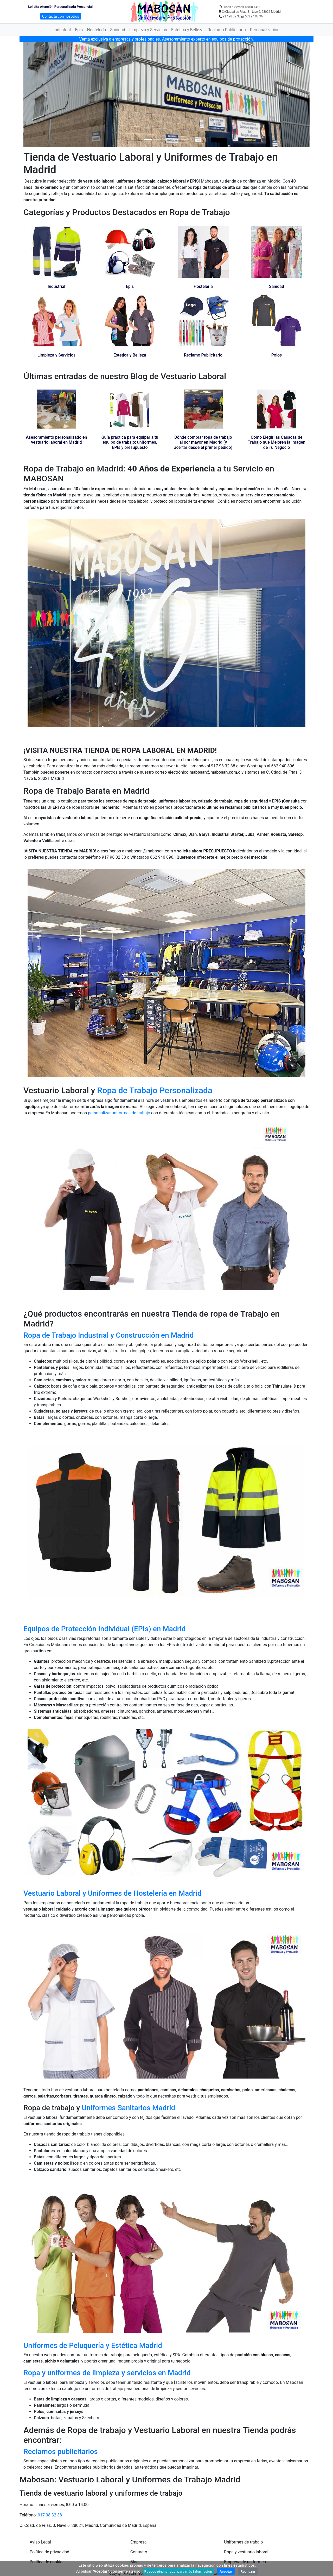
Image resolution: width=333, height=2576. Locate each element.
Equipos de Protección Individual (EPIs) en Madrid (104, 1628)
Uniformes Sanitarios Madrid (128, 2107)
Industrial (62, 29)
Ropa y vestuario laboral (246, 2551)
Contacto (138, 2551)
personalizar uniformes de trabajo (119, 1112)
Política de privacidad (49, 2551)
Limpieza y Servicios (148, 29)
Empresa (138, 2542)
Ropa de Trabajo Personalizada (154, 1090)
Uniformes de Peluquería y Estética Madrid (92, 2345)
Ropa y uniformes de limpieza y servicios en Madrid (107, 2372)
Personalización (264, 29)
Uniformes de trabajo (243, 2542)
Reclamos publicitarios (60, 2451)
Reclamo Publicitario (227, 29)
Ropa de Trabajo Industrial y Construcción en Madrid (108, 1335)
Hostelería (96, 29)
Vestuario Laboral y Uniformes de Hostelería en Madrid (112, 1893)
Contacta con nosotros (60, 16)
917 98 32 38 (50, 2515)
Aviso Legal (40, 2542)
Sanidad (117, 29)
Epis (79, 29)
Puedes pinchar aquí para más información (178, 2571)
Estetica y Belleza (187, 29)
